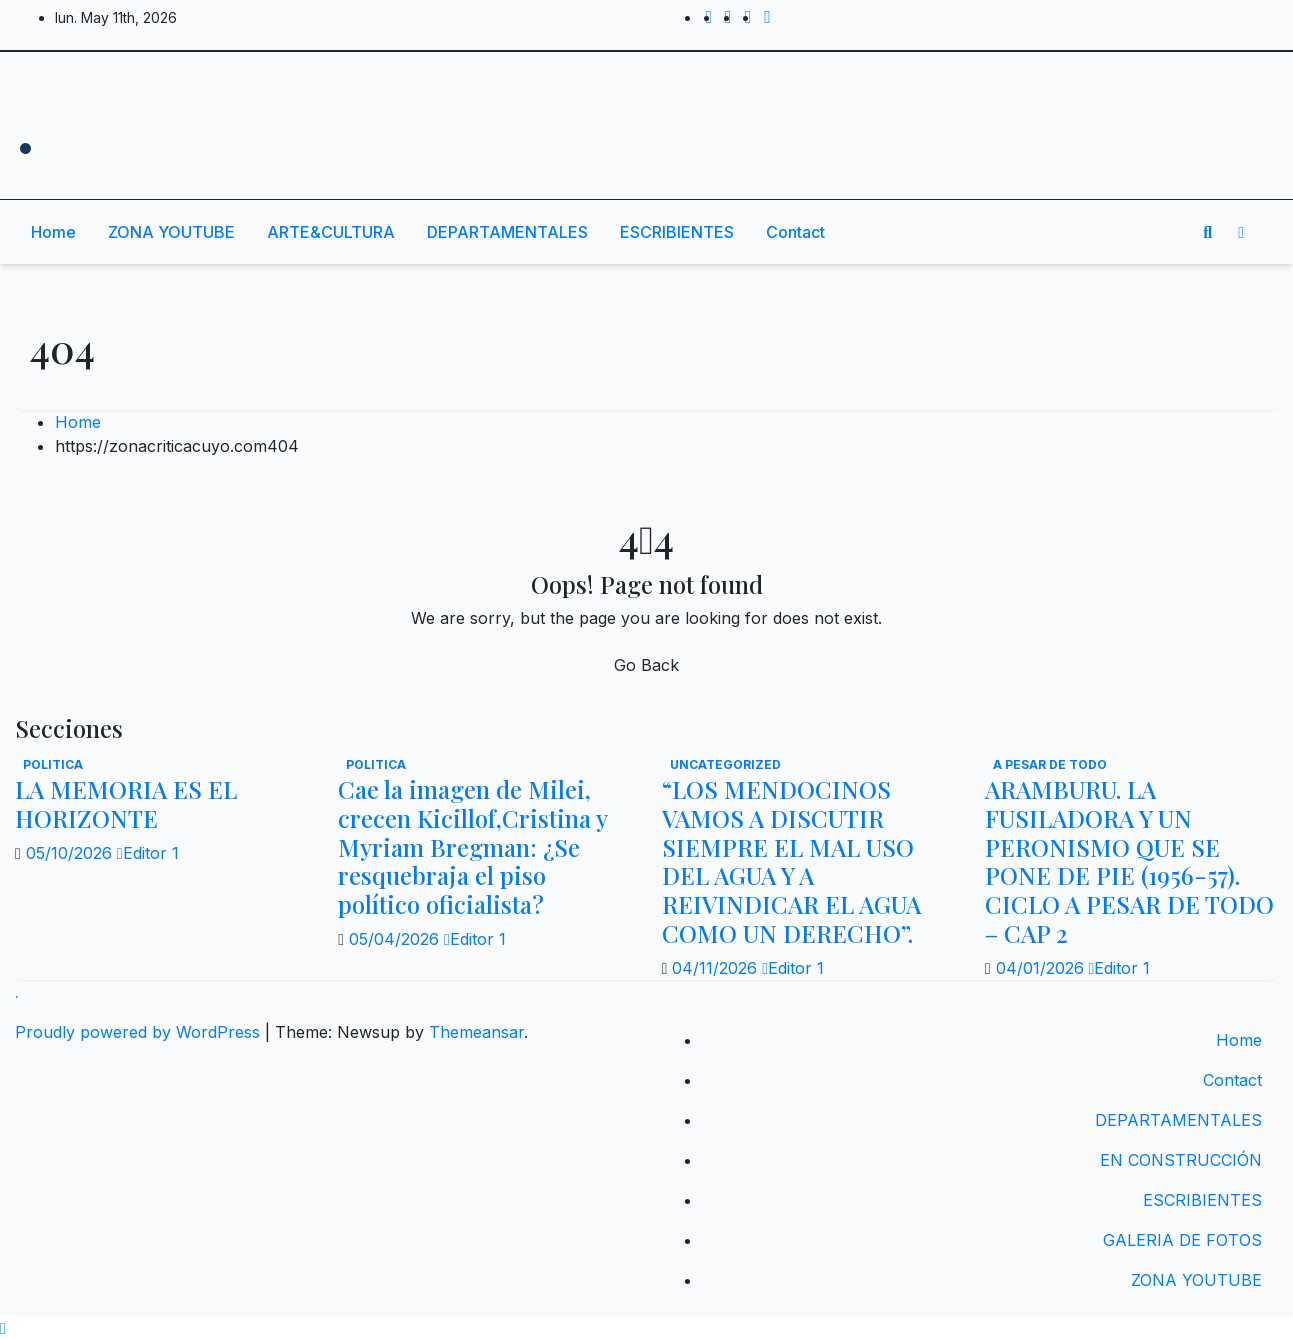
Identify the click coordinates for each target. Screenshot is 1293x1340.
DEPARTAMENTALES (507, 232)
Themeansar (476, 1032)
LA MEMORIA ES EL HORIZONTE (126, 803)
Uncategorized (725, 764)
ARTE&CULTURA (331, 232)
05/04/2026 (396, 939)
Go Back (646, 665)
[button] (1207, 232)
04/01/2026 (1042, 968)
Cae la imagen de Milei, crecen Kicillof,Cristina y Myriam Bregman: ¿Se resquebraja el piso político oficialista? (472, 846)
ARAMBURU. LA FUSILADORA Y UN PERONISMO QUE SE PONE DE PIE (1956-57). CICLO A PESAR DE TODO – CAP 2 (1129, 861)
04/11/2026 (717, 968)
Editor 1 (148, 853)
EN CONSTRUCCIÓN (1181, 1160)
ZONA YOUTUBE (171, 232)
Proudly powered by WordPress (140, 1032)
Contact (795, 232)
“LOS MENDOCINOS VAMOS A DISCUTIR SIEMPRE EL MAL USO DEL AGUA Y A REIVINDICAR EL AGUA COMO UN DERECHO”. (791, 861)
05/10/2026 (71, 853)
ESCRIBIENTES (677, 232)
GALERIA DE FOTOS (1182, 1240)
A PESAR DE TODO (1050, 764)
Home (53, 232)
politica (53, 764)
